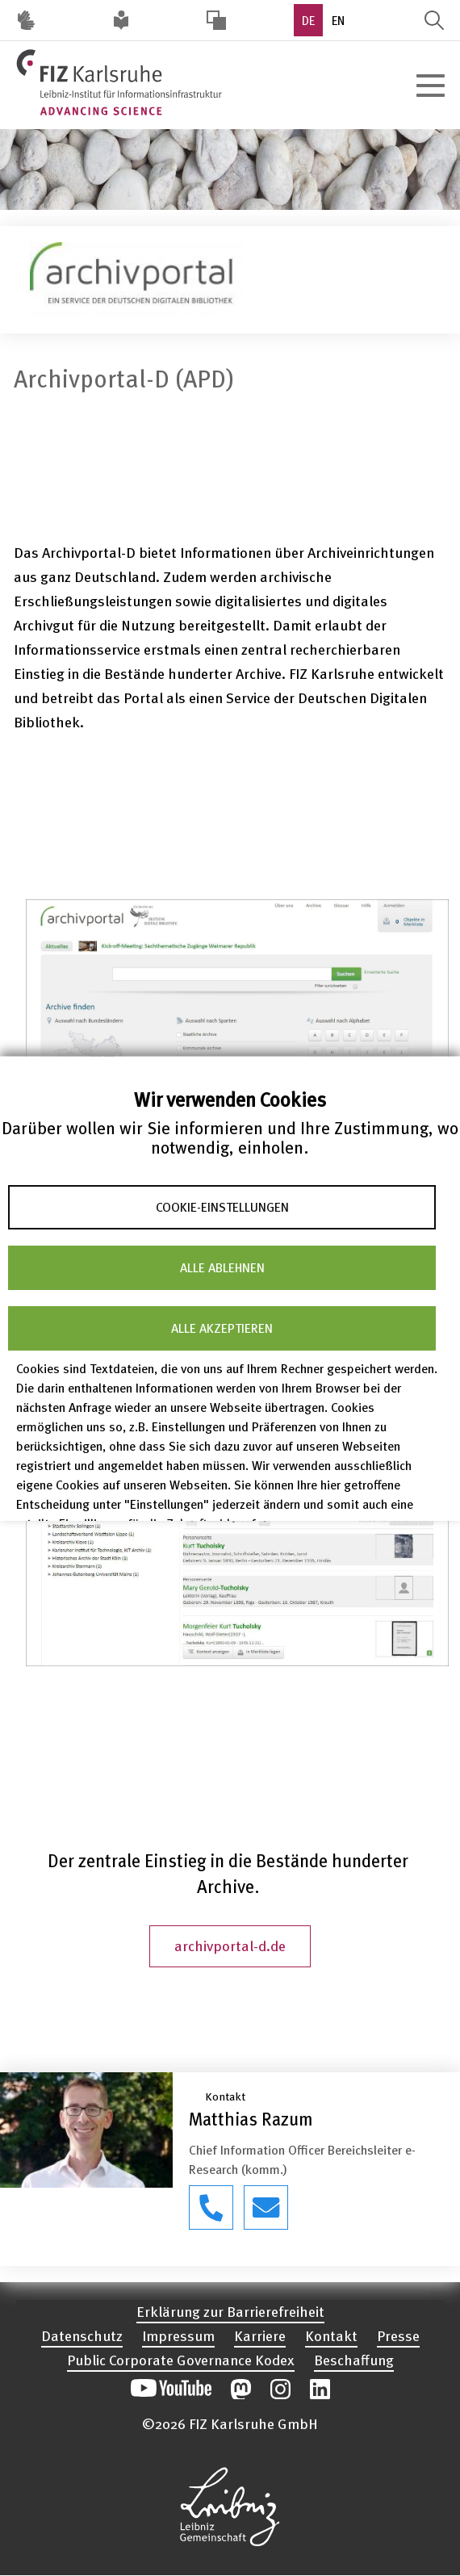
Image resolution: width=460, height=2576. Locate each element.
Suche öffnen (434, 20)
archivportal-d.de (230, 1945)
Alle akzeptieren (222, 1328)
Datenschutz (82, 2335)
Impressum (178, 2335)
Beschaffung (354, 2359)
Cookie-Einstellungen (222, 1207)
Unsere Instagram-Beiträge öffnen (280, 2389)
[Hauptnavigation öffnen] (430, 85)
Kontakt (331, 2335)
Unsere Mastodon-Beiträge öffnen (241, 2389)
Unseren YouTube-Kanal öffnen (171, 2389)
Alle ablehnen (222, 1267)
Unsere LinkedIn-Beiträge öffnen (320, 2389)
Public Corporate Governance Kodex (181, 2359)
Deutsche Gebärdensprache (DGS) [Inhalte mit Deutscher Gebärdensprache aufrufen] (26, 20)
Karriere (260, 2335)
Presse (398, 2335)
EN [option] (338, 20)
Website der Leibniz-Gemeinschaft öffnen (230, 2506)
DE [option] (308, 20)
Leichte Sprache (121, 20)
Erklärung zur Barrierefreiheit (230, 2311)
